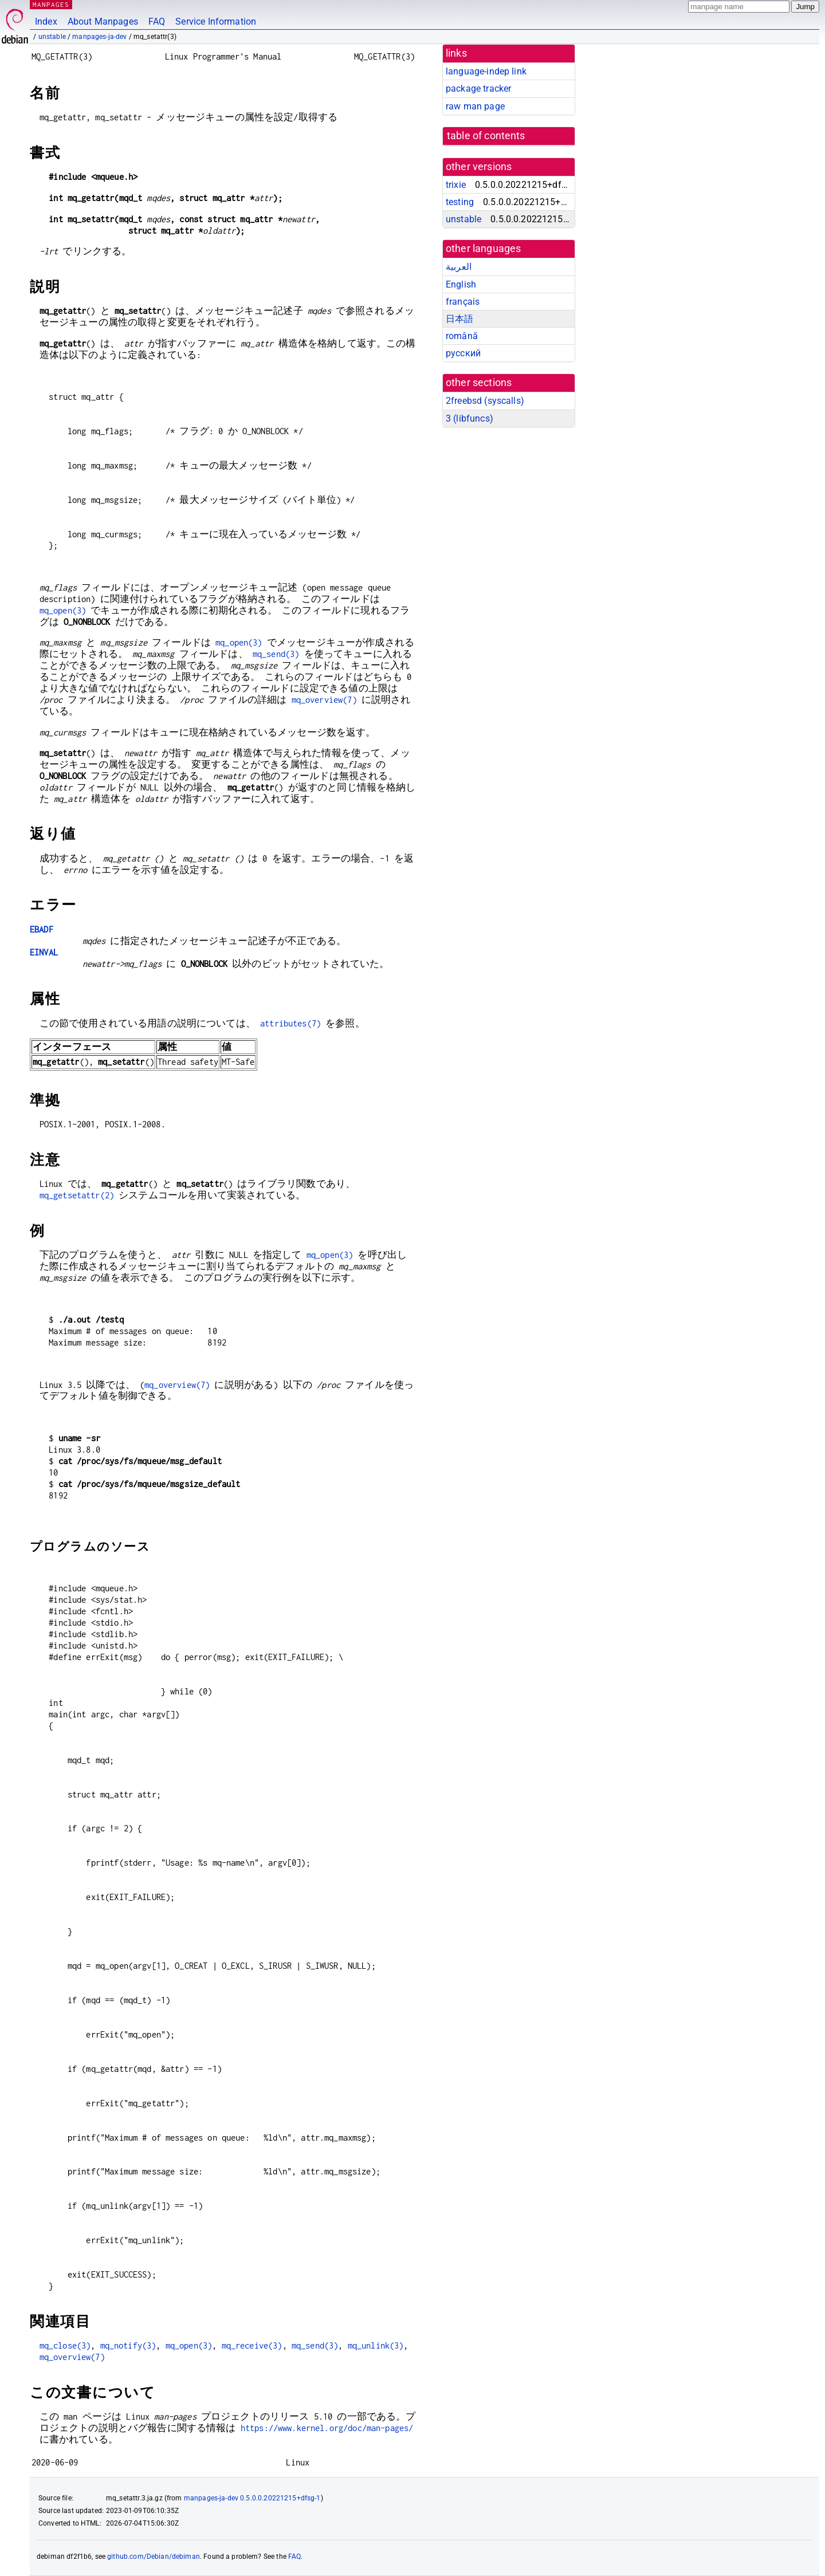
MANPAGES (51, 4)
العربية (459, 266)
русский (463, 353)
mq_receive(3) (252, 2345)
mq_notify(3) (128, 2345)
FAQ (156, 21)
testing (460, 201)
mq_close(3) (65, 2345)
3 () (469, 418)
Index (46, 21)
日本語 (459, 318)
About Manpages (103, 21)
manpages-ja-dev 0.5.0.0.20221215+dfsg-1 (252, 2498)
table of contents (486, 135)
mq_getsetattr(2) (77, 1195)
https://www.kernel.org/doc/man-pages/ (327, 2428)
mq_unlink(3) (376, 2345)
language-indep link (486, 71)
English (461, 284)
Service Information (215, 21)
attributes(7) (290, 1023)
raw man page (475, 106)
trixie (456, 184)
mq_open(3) (63, 610)
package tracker (478, 88)
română (462, 336)
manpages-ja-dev (99, 37)
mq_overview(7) (324, 700)
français (463, 301)
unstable (52, 37)
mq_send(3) (276, 654)
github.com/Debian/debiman (153, 2557)
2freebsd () (485, 400)
